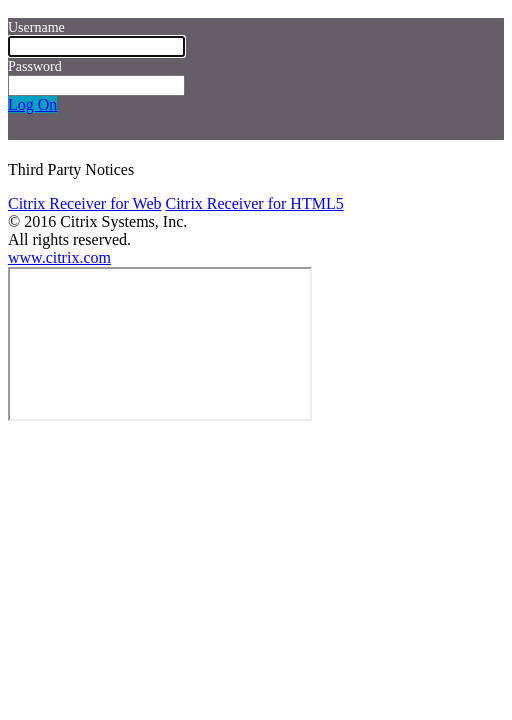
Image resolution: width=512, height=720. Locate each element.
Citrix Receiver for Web (84, 203)
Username (36, 27)
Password (35, 66)
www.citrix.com (59, 257)
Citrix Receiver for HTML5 (254, 203)
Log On (32, 104)
